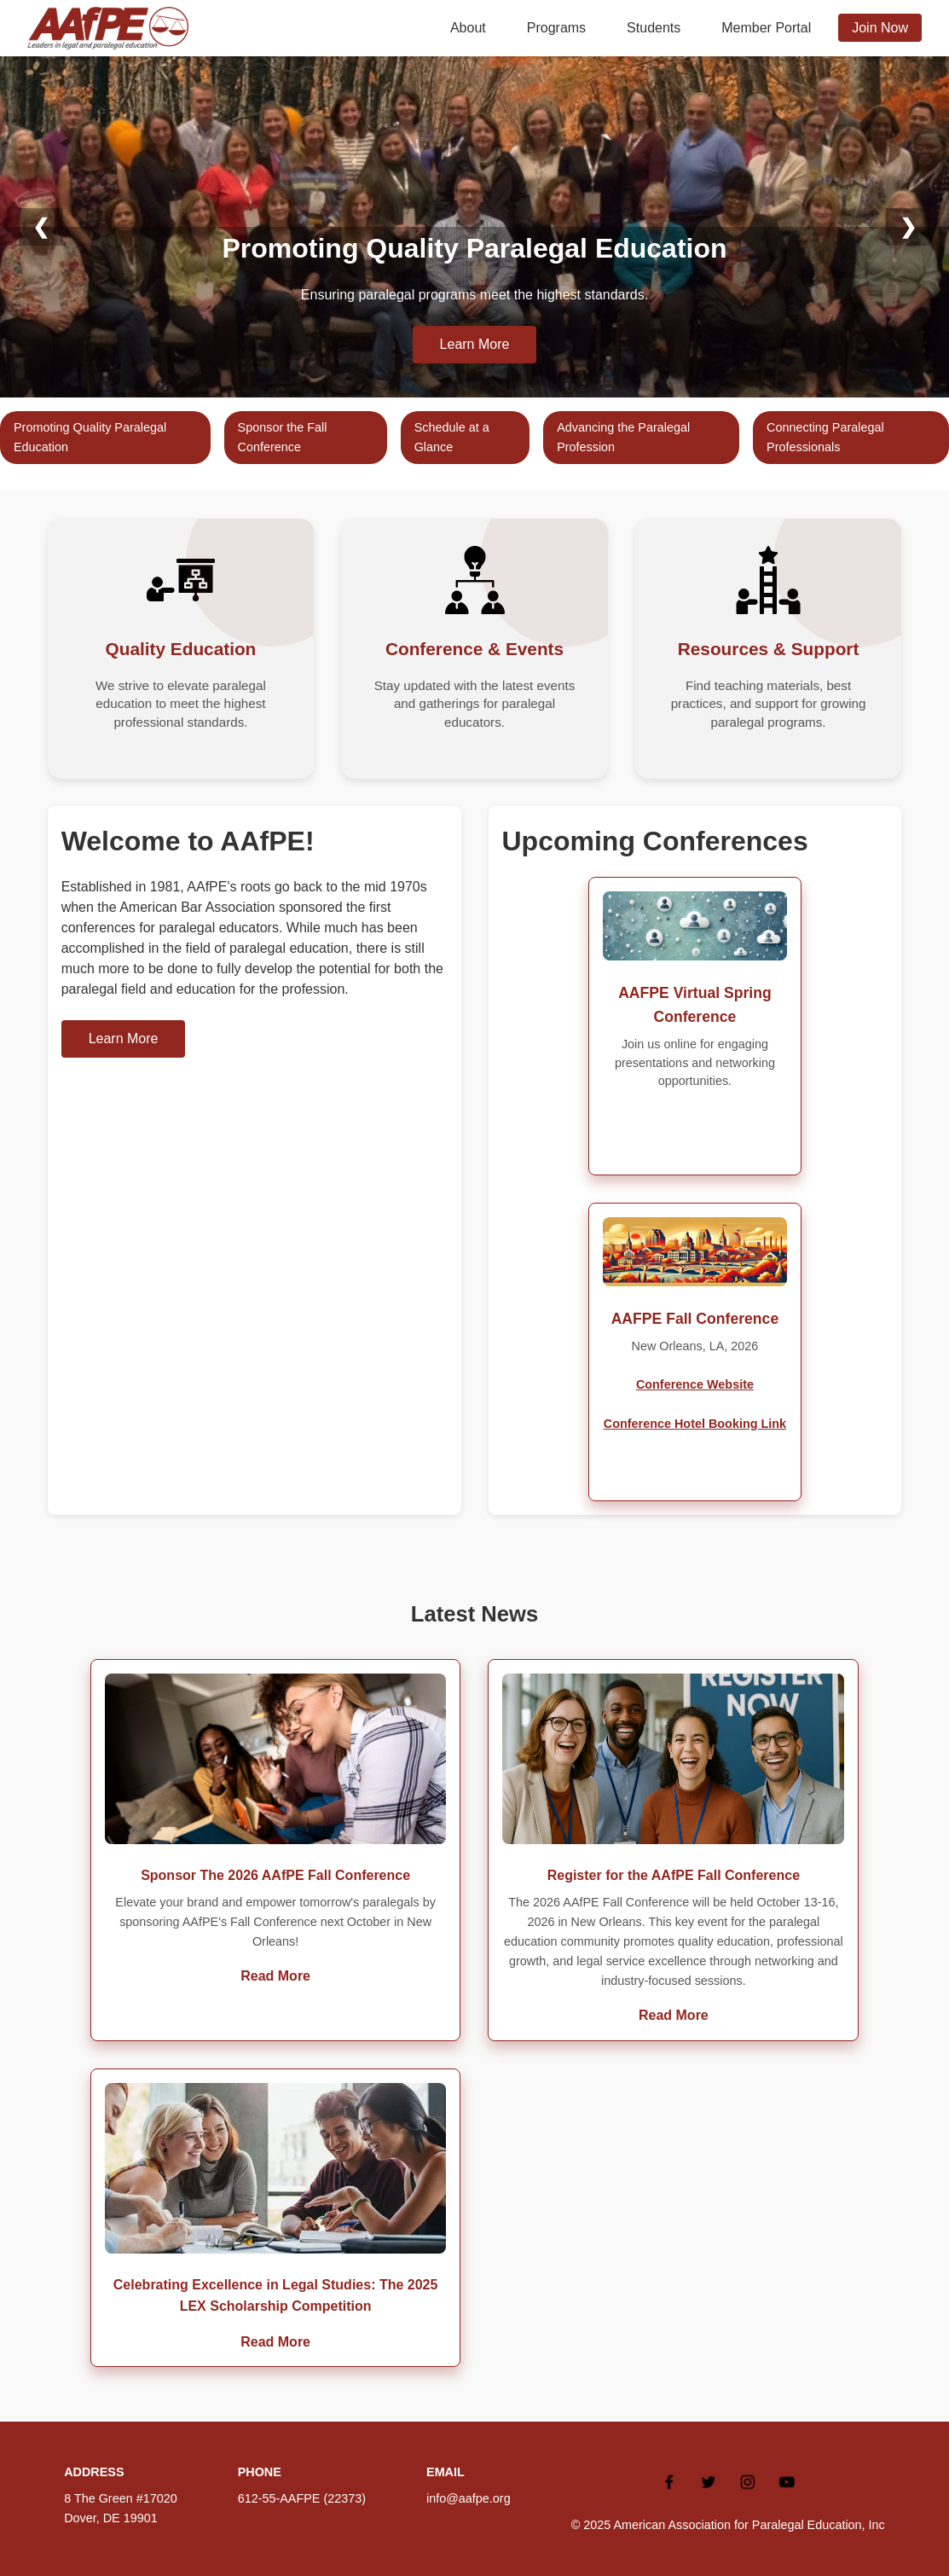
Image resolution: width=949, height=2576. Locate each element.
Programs (556, 27)
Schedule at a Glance (451, 437)
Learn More (475, 344)
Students (653, 27)
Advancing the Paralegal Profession (623, 437)
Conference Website (695, 1384)
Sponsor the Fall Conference (282, 437)
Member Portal (766, 27)
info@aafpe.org (468, 2498)
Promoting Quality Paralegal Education (90, 437)
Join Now (880, 27)
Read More (275, 1976)
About (468, 27)
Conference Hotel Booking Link (695, 1423)
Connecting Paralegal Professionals (825, 437)
